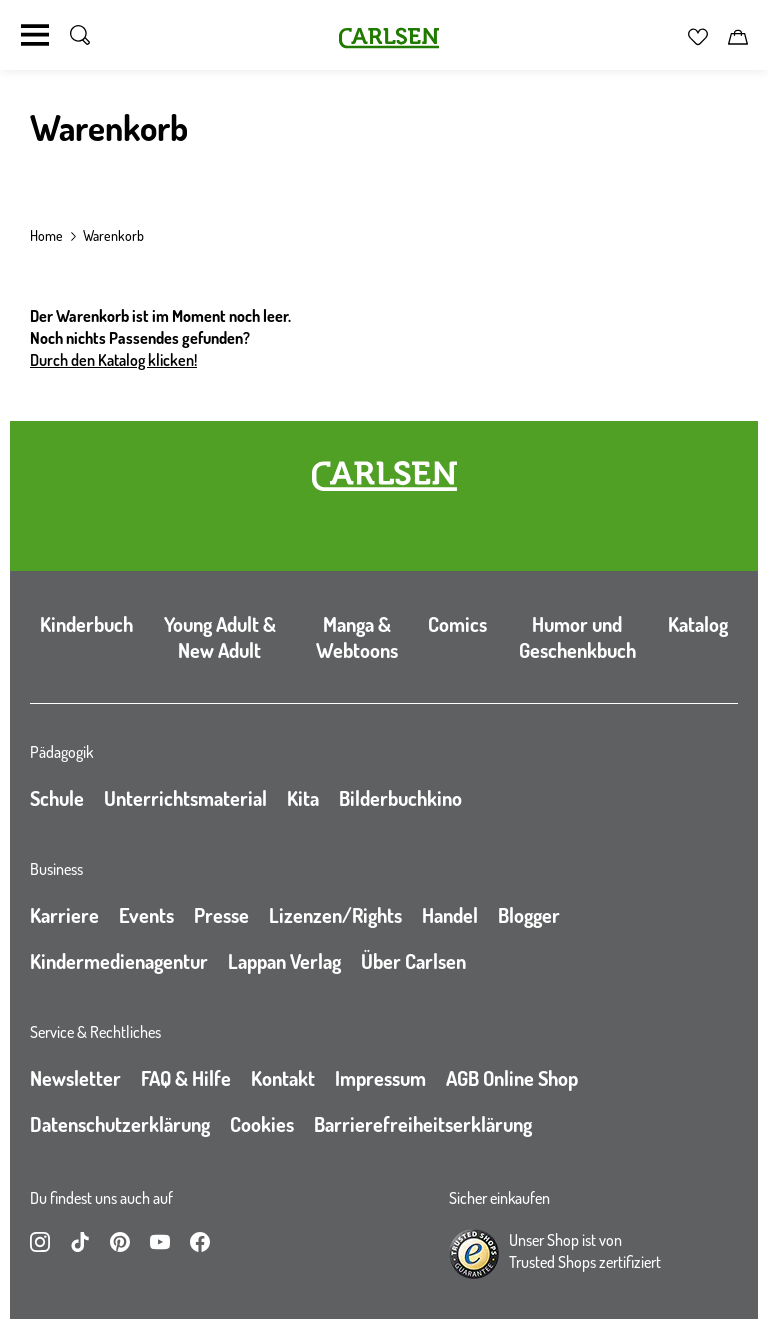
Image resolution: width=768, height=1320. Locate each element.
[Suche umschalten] (80, 35)
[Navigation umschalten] (35, 35)
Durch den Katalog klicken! (113, 360)
